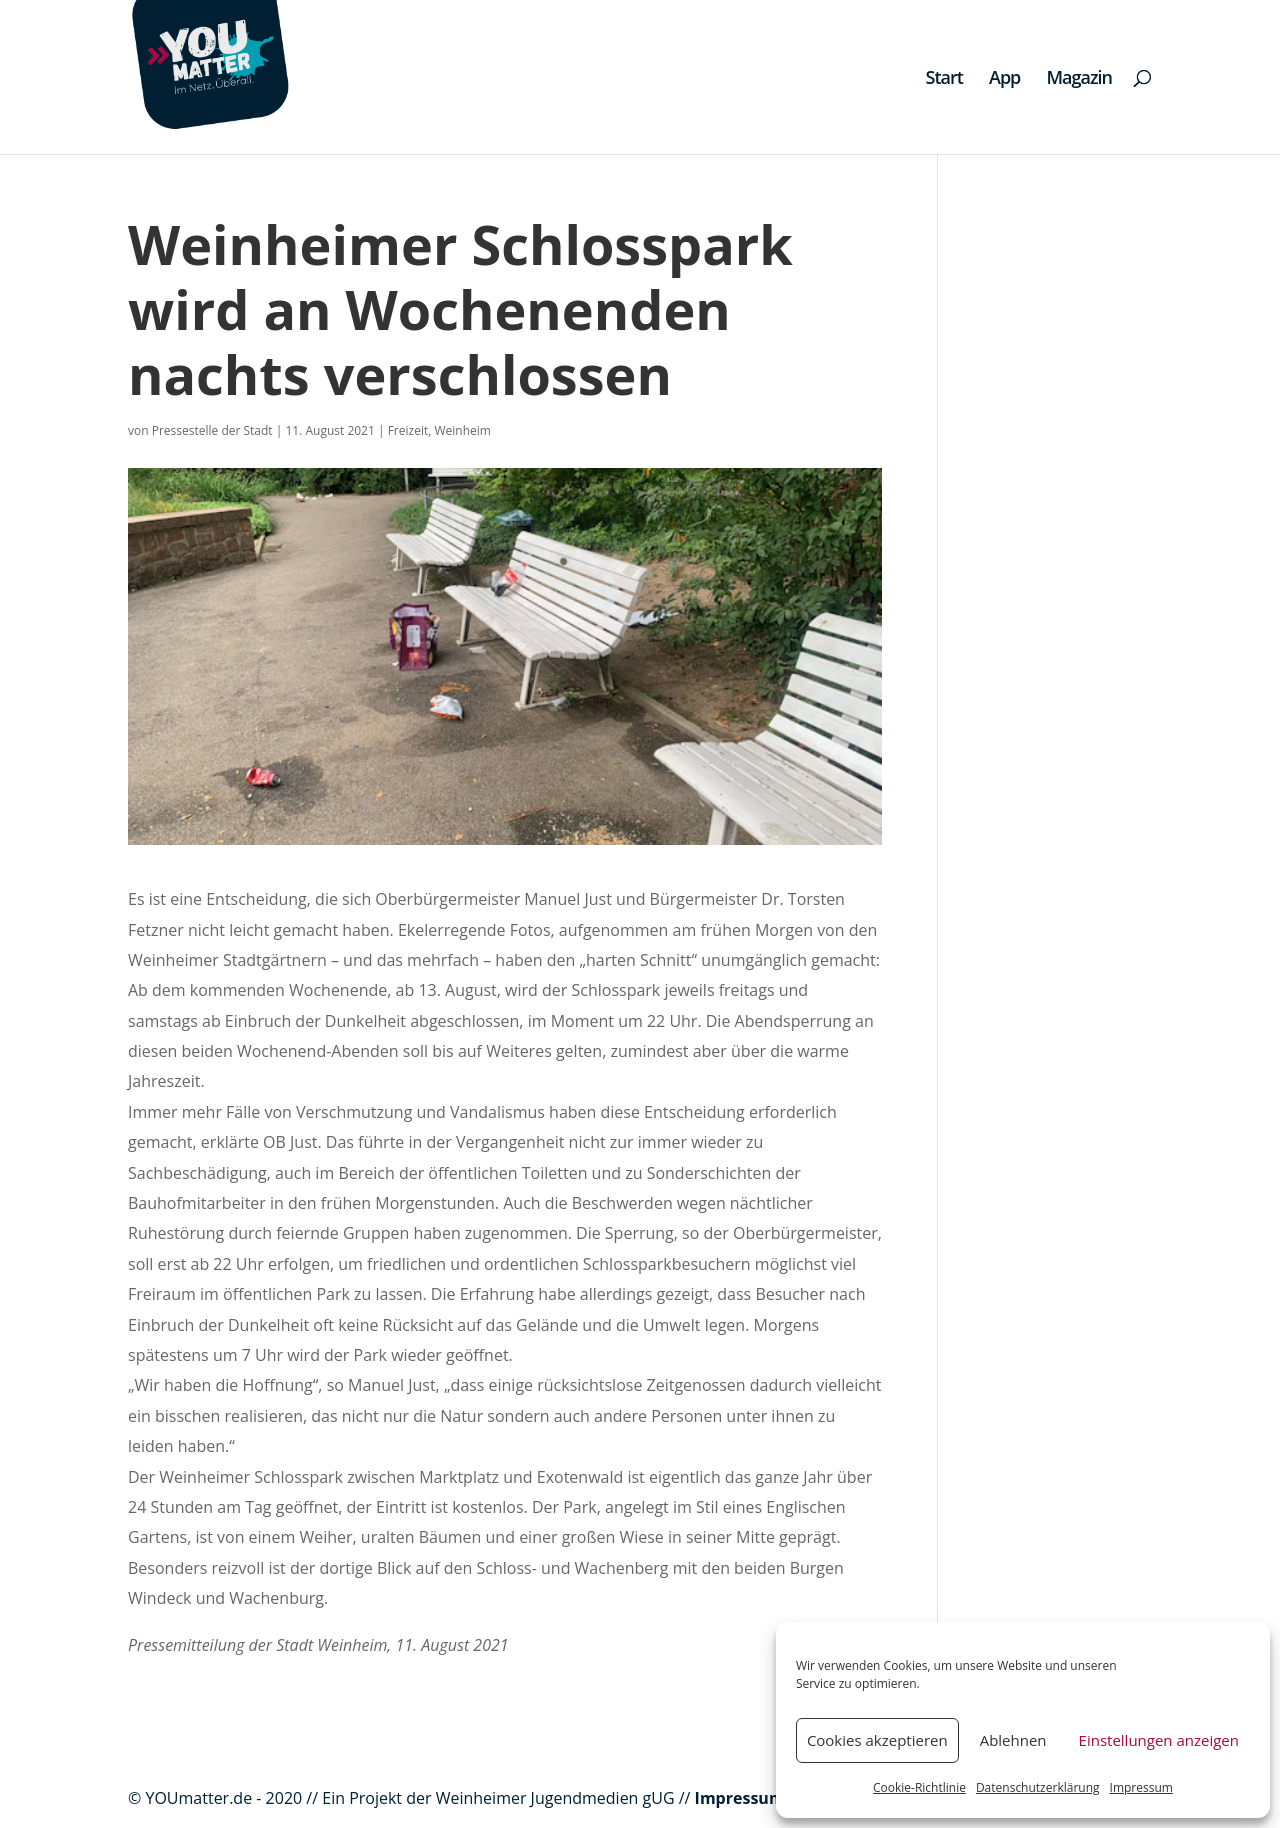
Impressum (1141, 1787)
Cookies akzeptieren (877, 1740)
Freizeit (408, 430)
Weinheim (462, 430)
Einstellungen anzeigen (1159, 1740)
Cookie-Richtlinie (919, 1787)
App (1004, 79)
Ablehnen (1013, 1740)
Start (944, 79)
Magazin (1079, 79)
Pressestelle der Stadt (212, 430)
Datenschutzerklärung (1038, 1787)
